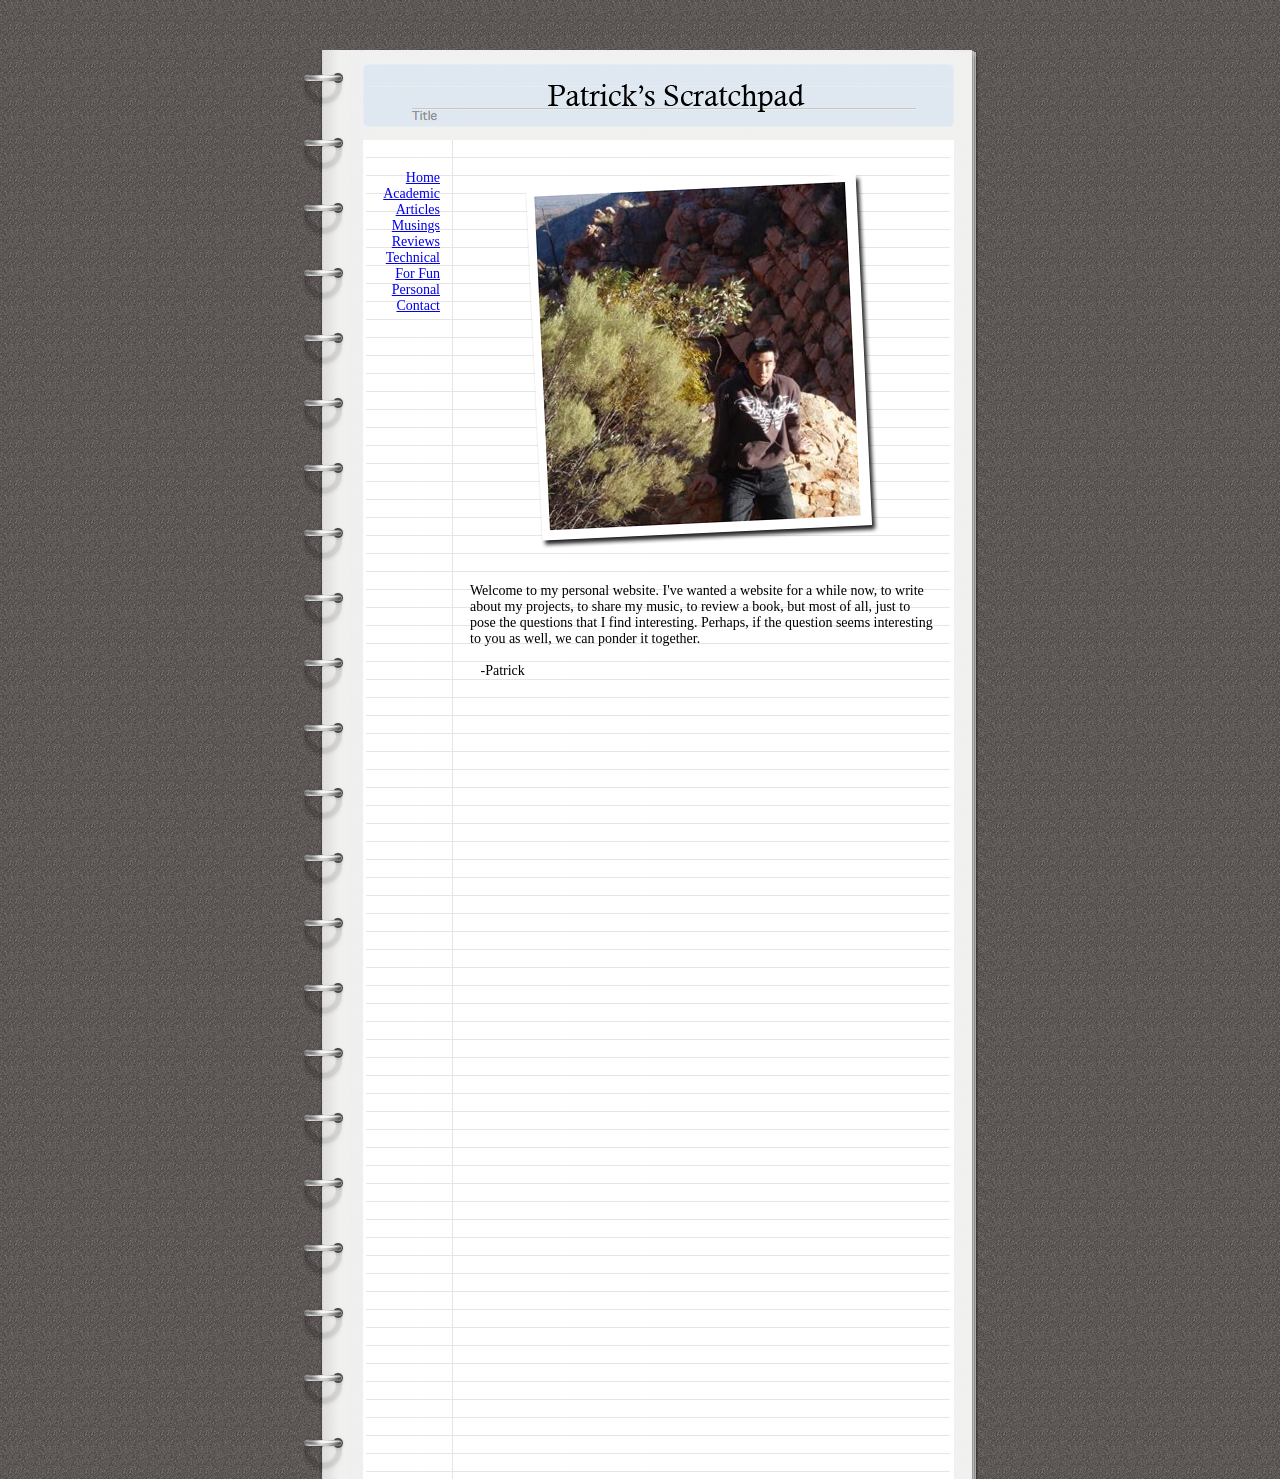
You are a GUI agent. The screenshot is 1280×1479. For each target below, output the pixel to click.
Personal (416, 289)
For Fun (417, 273)
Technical (413, 257)
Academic (411, 193)
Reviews (416, 241)
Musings (416, 225)
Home (423, 177)
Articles (418, 209)
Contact (418, 305)
